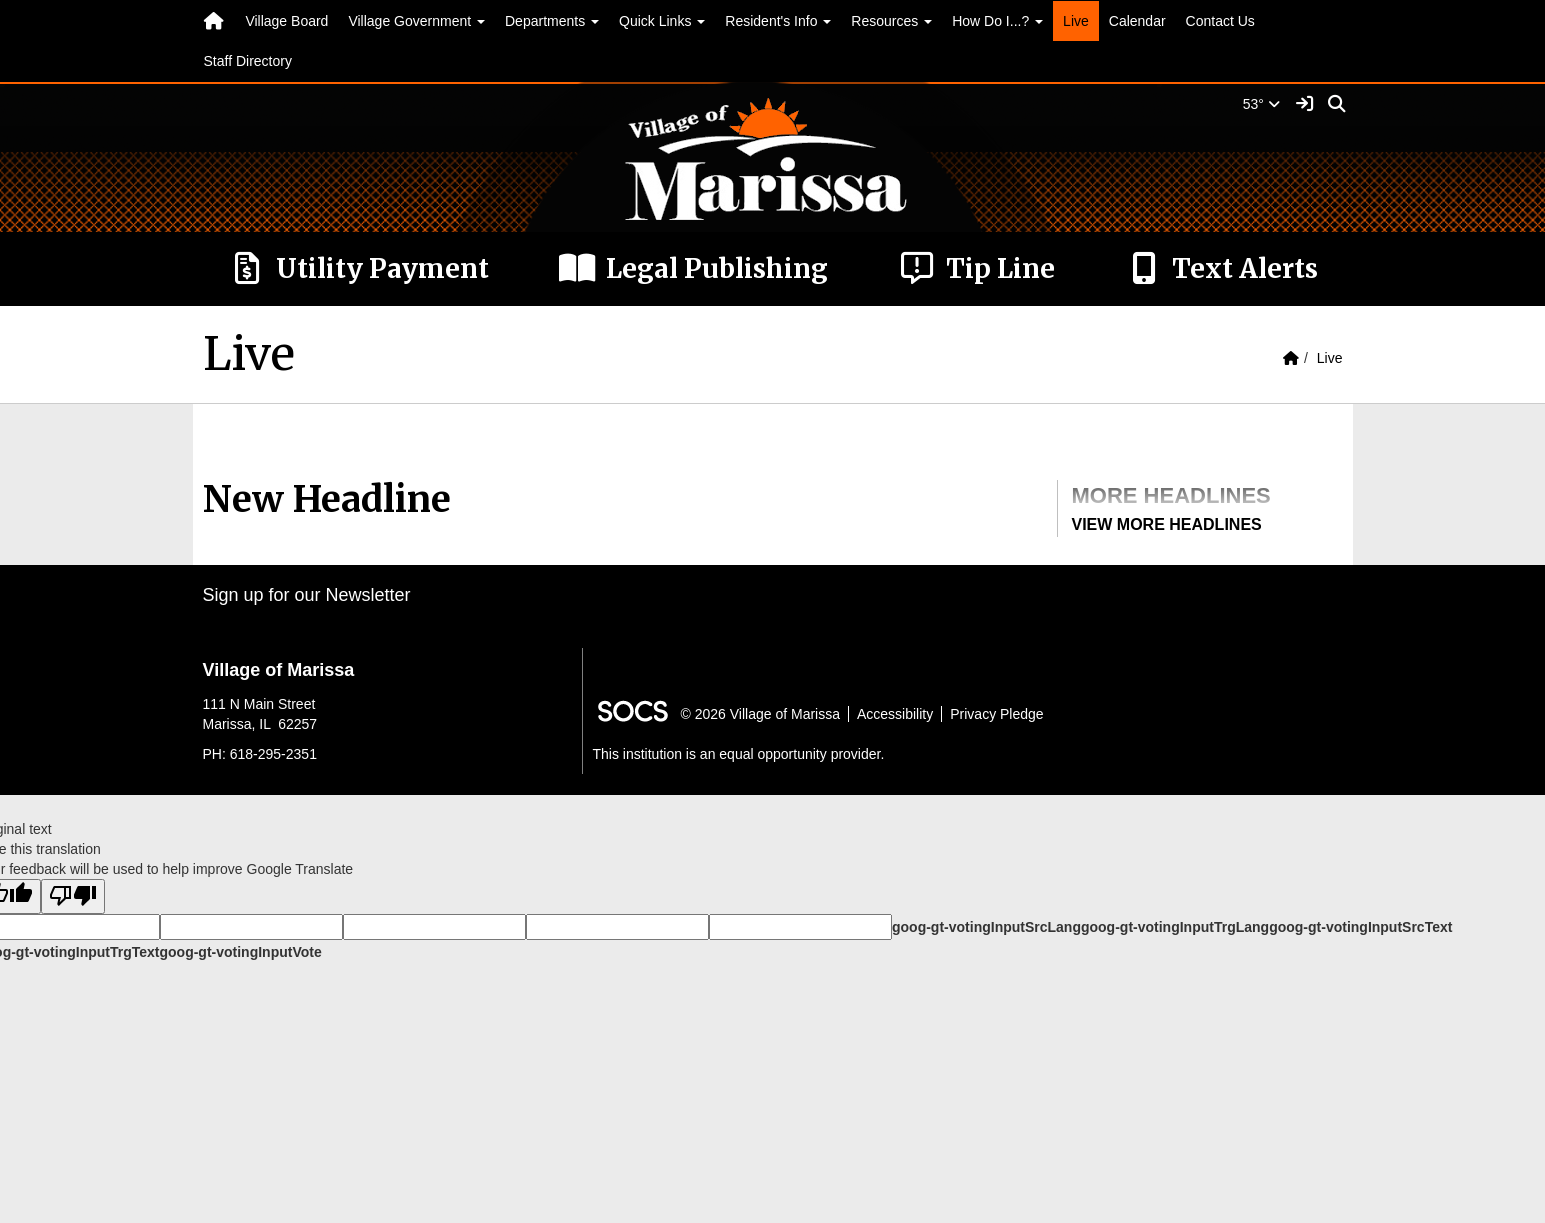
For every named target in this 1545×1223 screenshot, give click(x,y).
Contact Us (1220, 21)
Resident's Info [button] (778, 21)
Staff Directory (248, 61)
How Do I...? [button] (997, 21)
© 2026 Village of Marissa (760, 714)
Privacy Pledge (996, 714)
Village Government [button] (416, 21)
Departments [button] (552, 21)
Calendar (1137, 21)
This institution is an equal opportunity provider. (739, 754)
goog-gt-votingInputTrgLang (1175, 927)
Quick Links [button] (662, 21)
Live (1076, 21)
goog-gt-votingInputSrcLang (986, 927)
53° (1261, 104)
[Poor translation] (73, 896)
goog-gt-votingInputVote (240, 952)
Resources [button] (891, 21)
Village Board (286, 21)
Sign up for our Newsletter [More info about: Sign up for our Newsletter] (307, 595)
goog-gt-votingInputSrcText (1360, 927)
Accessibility (895, 714)
